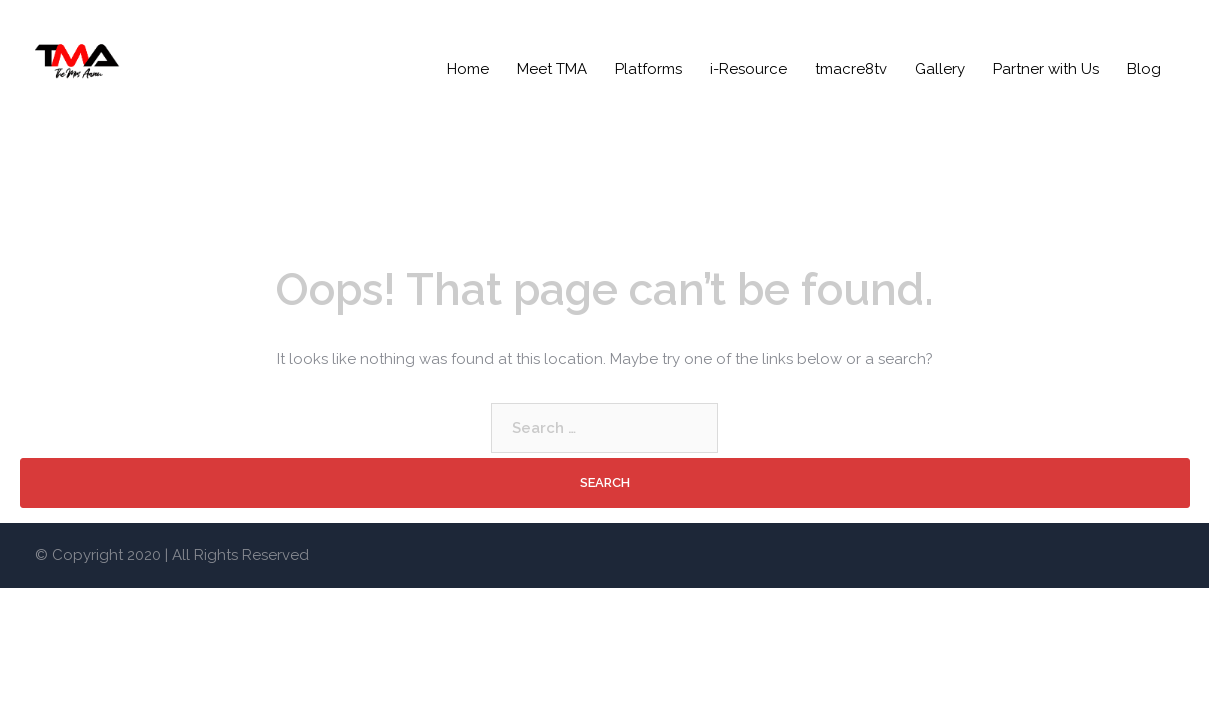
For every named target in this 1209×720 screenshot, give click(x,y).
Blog (1144, 69)
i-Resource (748, 69)
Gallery (940, 69)
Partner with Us (1046, 69)
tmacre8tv (851, 69)
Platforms (648, 69)
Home (468, 69)
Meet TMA (552, 69)
